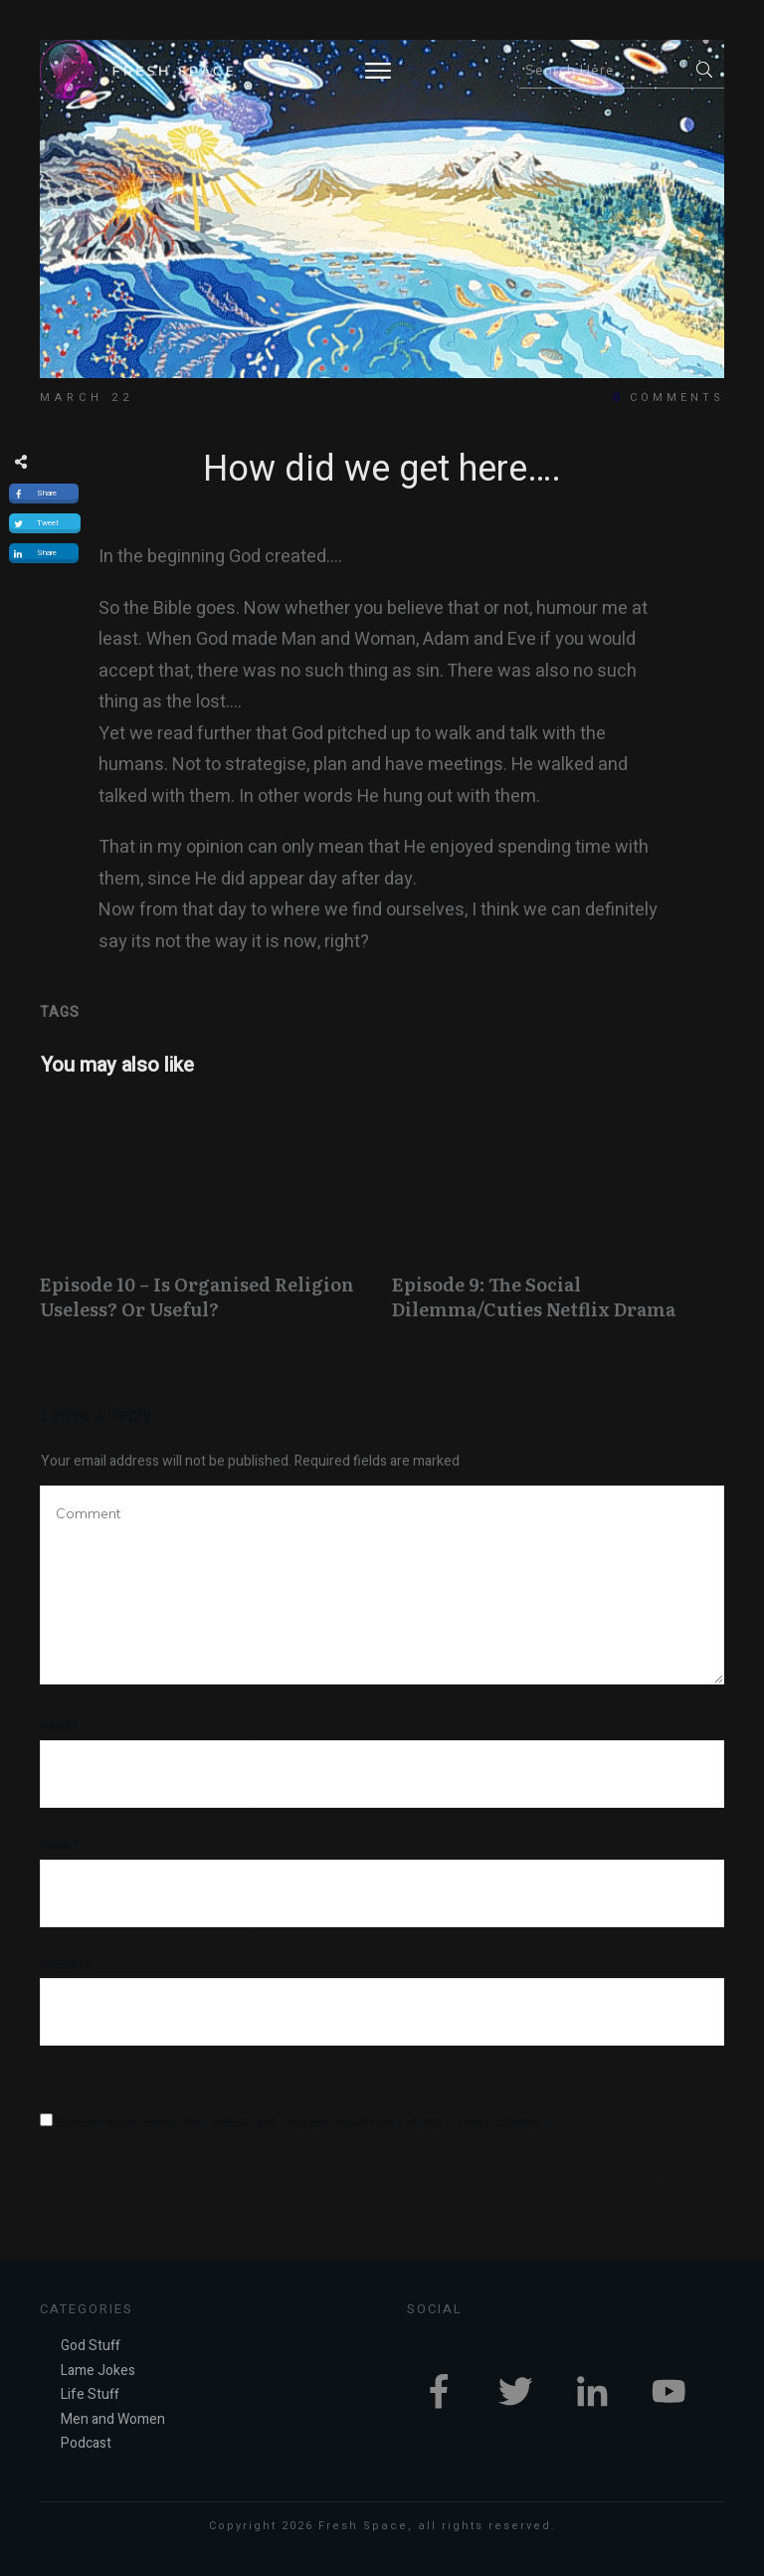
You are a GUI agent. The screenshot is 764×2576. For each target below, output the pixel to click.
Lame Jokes (98, 2370)
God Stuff (90, 2345)
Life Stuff (90, 2394)
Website (66, 1964)
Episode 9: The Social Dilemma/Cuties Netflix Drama (558, 1220)
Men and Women (113, 2419)
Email (60, 1845)
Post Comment (635, 2173)
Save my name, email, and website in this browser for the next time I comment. (304, 2122)
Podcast (86, 2443)
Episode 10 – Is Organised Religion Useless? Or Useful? (206, 1220)
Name (59, 1726)
